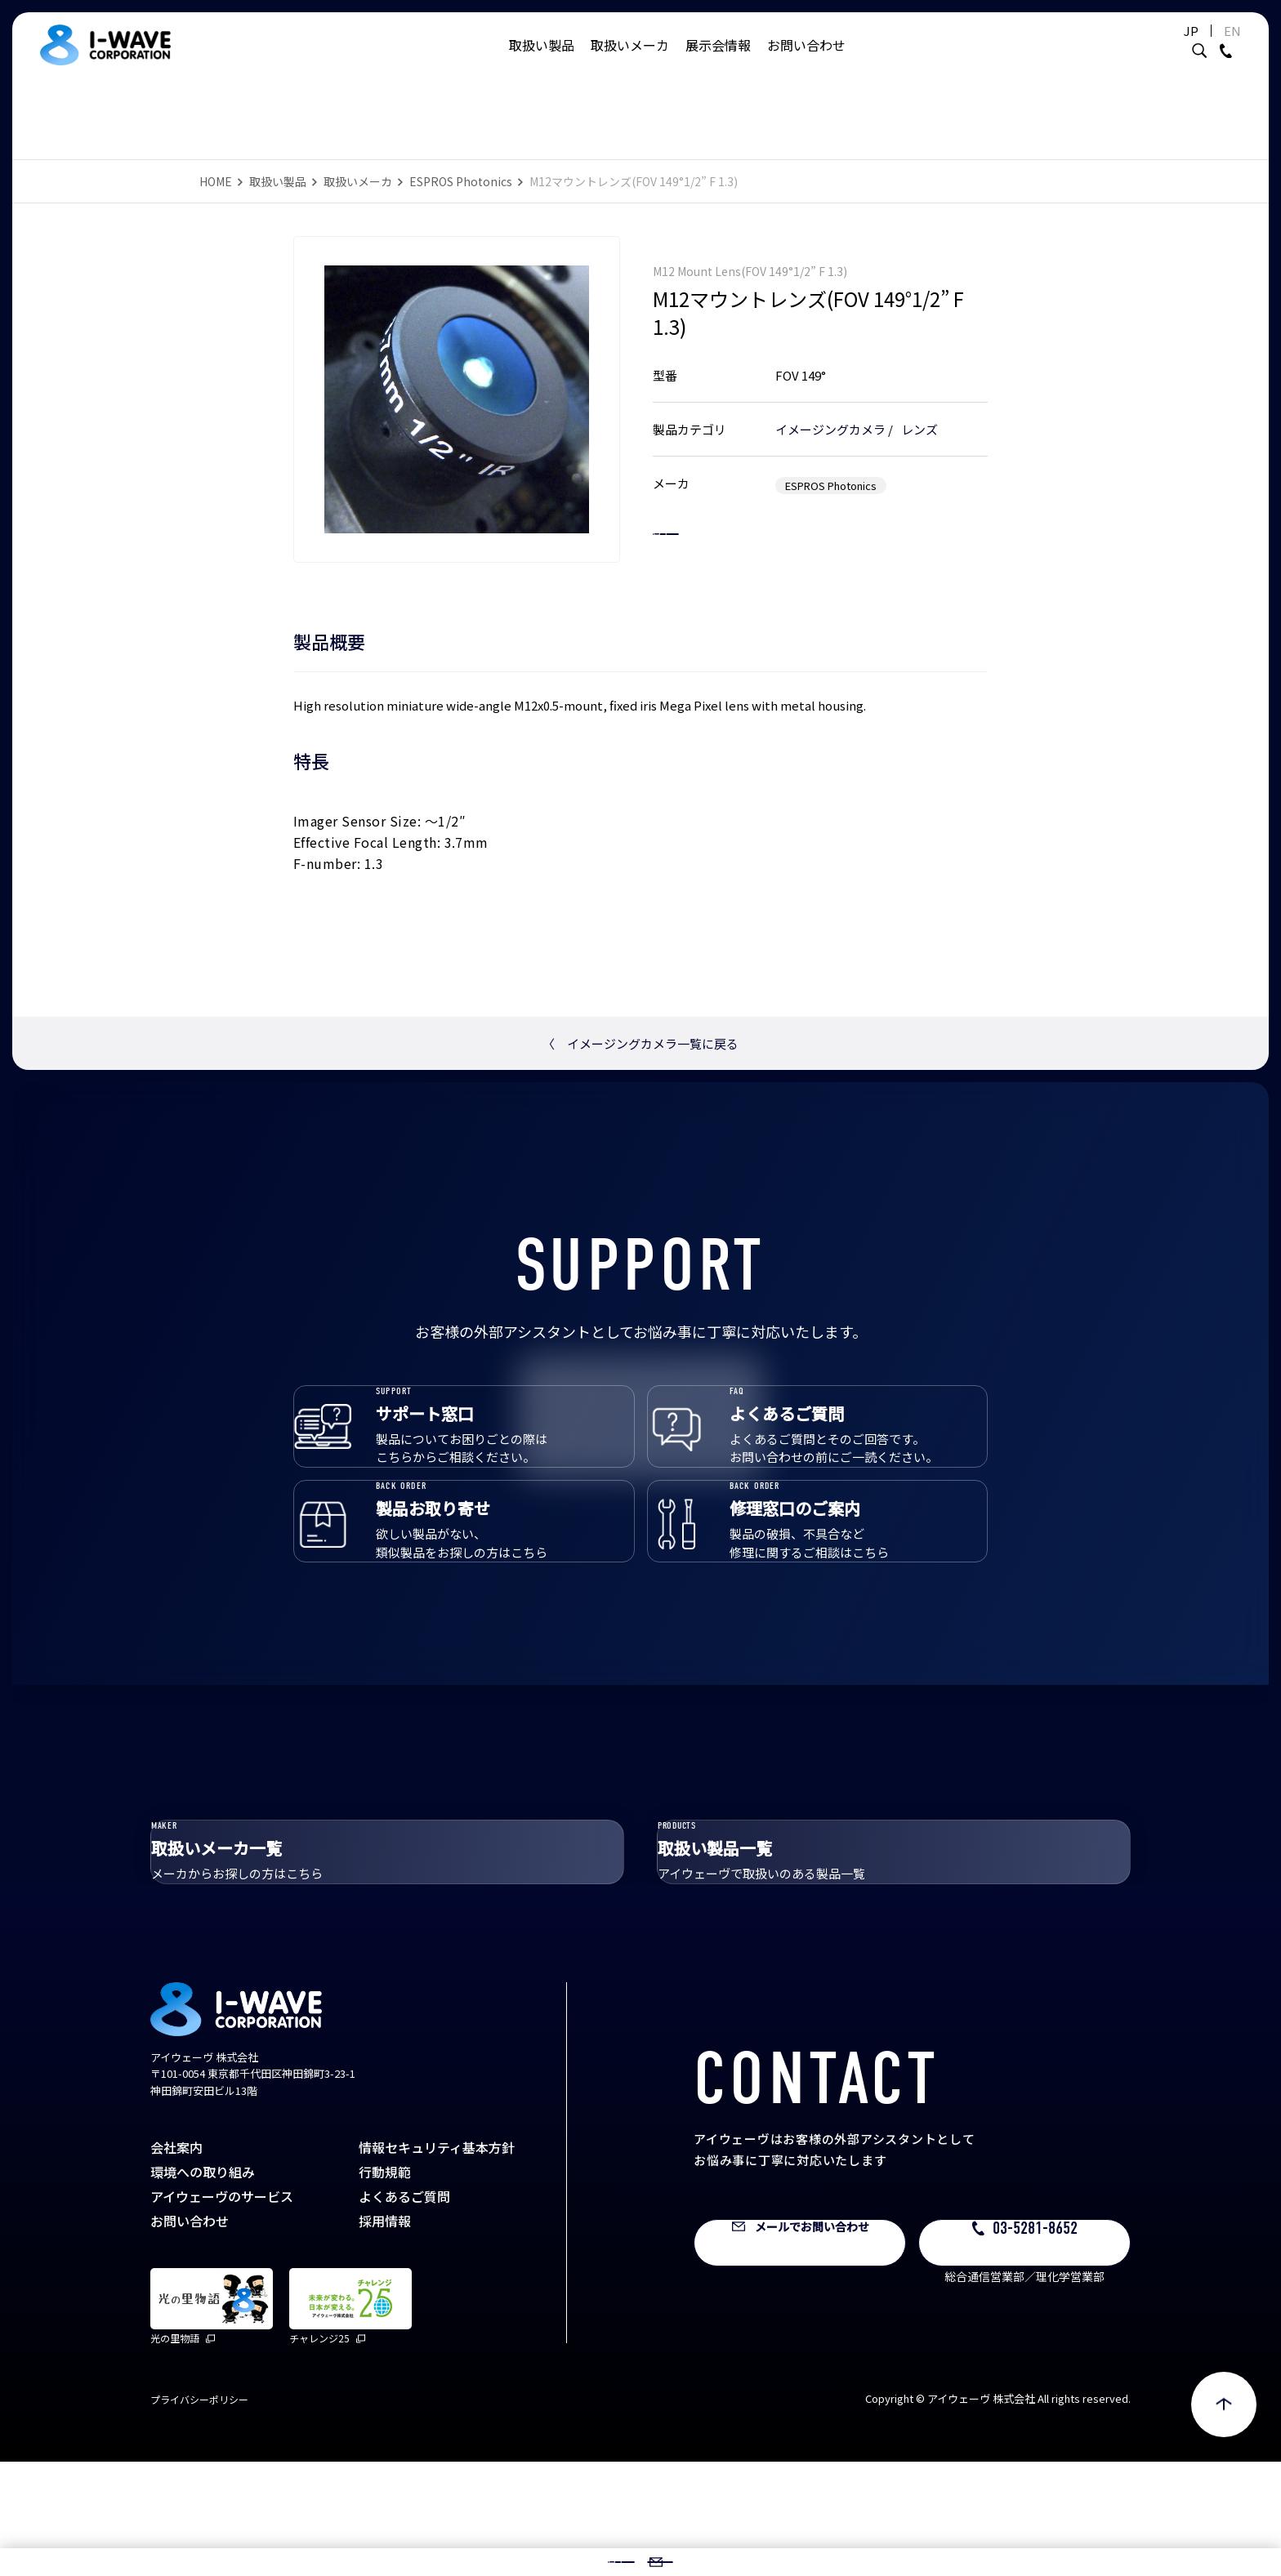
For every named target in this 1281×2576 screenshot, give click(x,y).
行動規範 (385, 2286)
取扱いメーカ (630, 61)
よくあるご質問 (404, 2310)
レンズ (919, 412)
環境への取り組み (202, 2286)
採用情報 (385, 2335)
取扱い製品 (541, 61)
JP (1150, 47)
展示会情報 (718, 61)
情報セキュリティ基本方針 (437, 2261)
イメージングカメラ (830, 412)
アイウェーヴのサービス (221, 2310)
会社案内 (176, 2261)
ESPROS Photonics (460, 181)
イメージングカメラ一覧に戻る (640, 1043)
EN (1191, 47)
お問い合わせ (806, 61)
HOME (215, 181)
